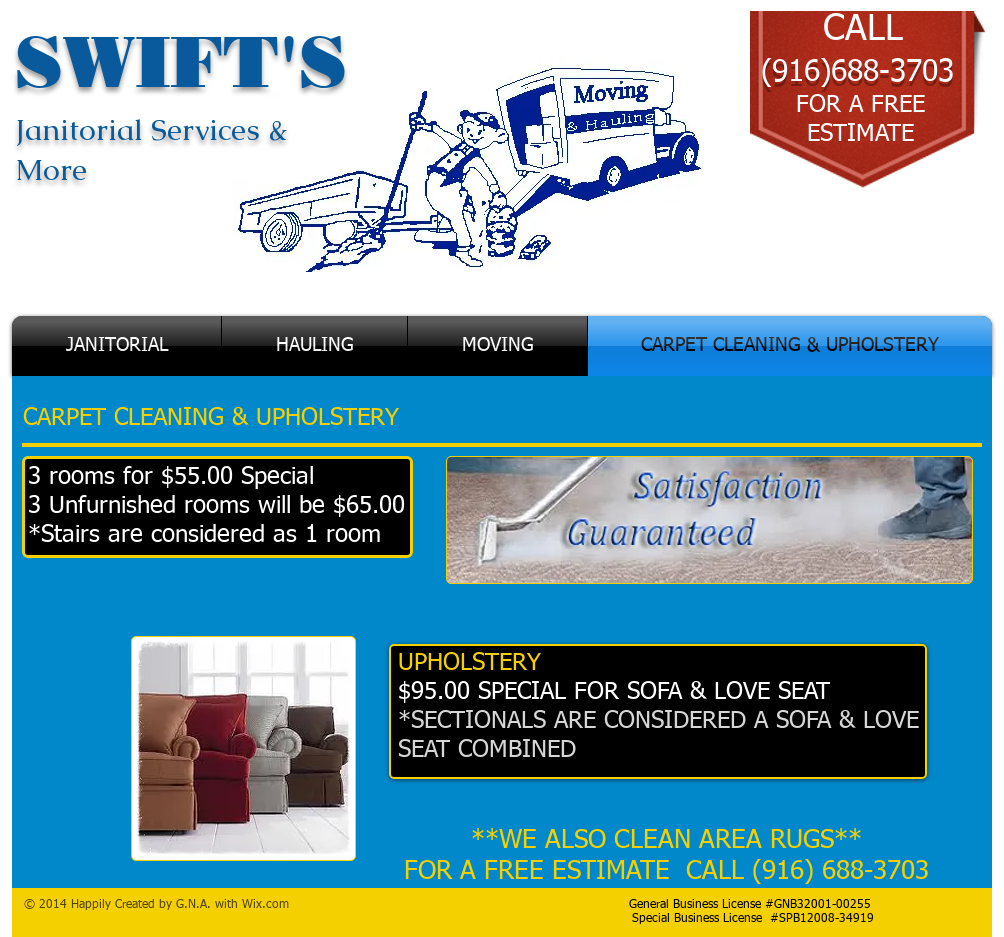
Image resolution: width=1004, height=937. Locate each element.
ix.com (271, 905)
